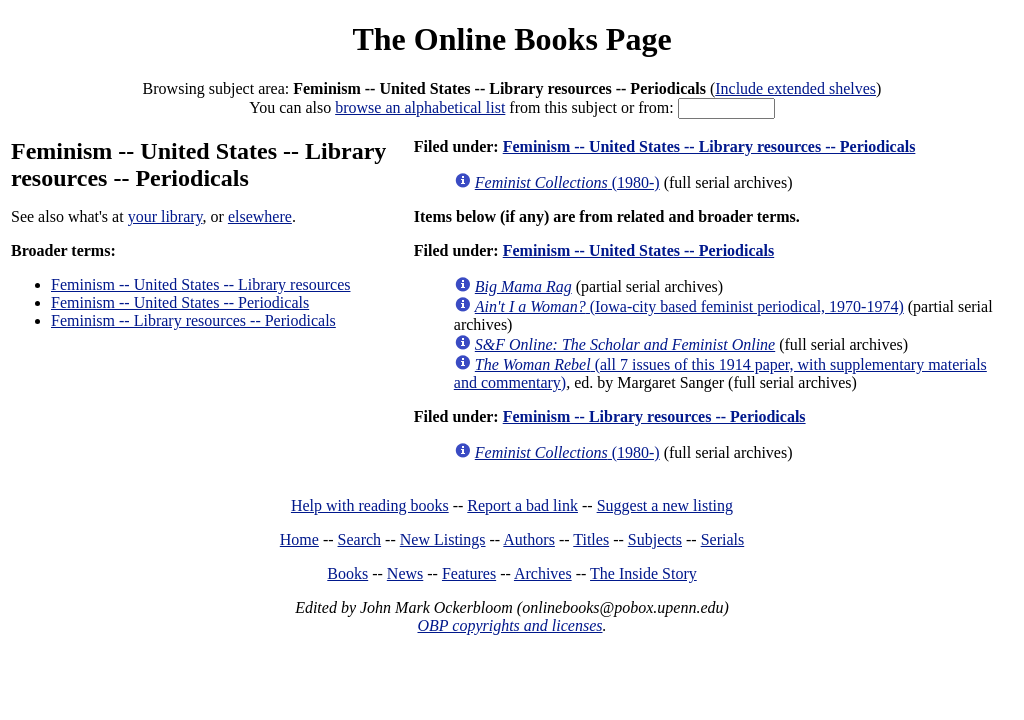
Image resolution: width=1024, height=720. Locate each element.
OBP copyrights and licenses (509, 625)
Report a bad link (522, 505)
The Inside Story (643, 573)
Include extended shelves (795, 88)
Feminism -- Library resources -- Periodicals (193, 320)
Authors (529, 539)
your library (165, 216)
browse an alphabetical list (420, 107)
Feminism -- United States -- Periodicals (180, 302)
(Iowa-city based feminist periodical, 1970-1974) (689, 306)
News (405, 573)
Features (469, 573)
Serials (723, 539)
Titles (591, 539)
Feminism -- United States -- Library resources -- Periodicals (709, 146)
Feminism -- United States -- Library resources (200, 284)
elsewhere (260, 216)
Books (347, 573)
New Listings (443, 539)
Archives (543, 573)
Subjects (655, 539)
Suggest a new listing (665, 505)
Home (299, 539)
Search (360, 539)
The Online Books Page (511, 39)
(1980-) (567, 182)
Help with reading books (370, 505)
